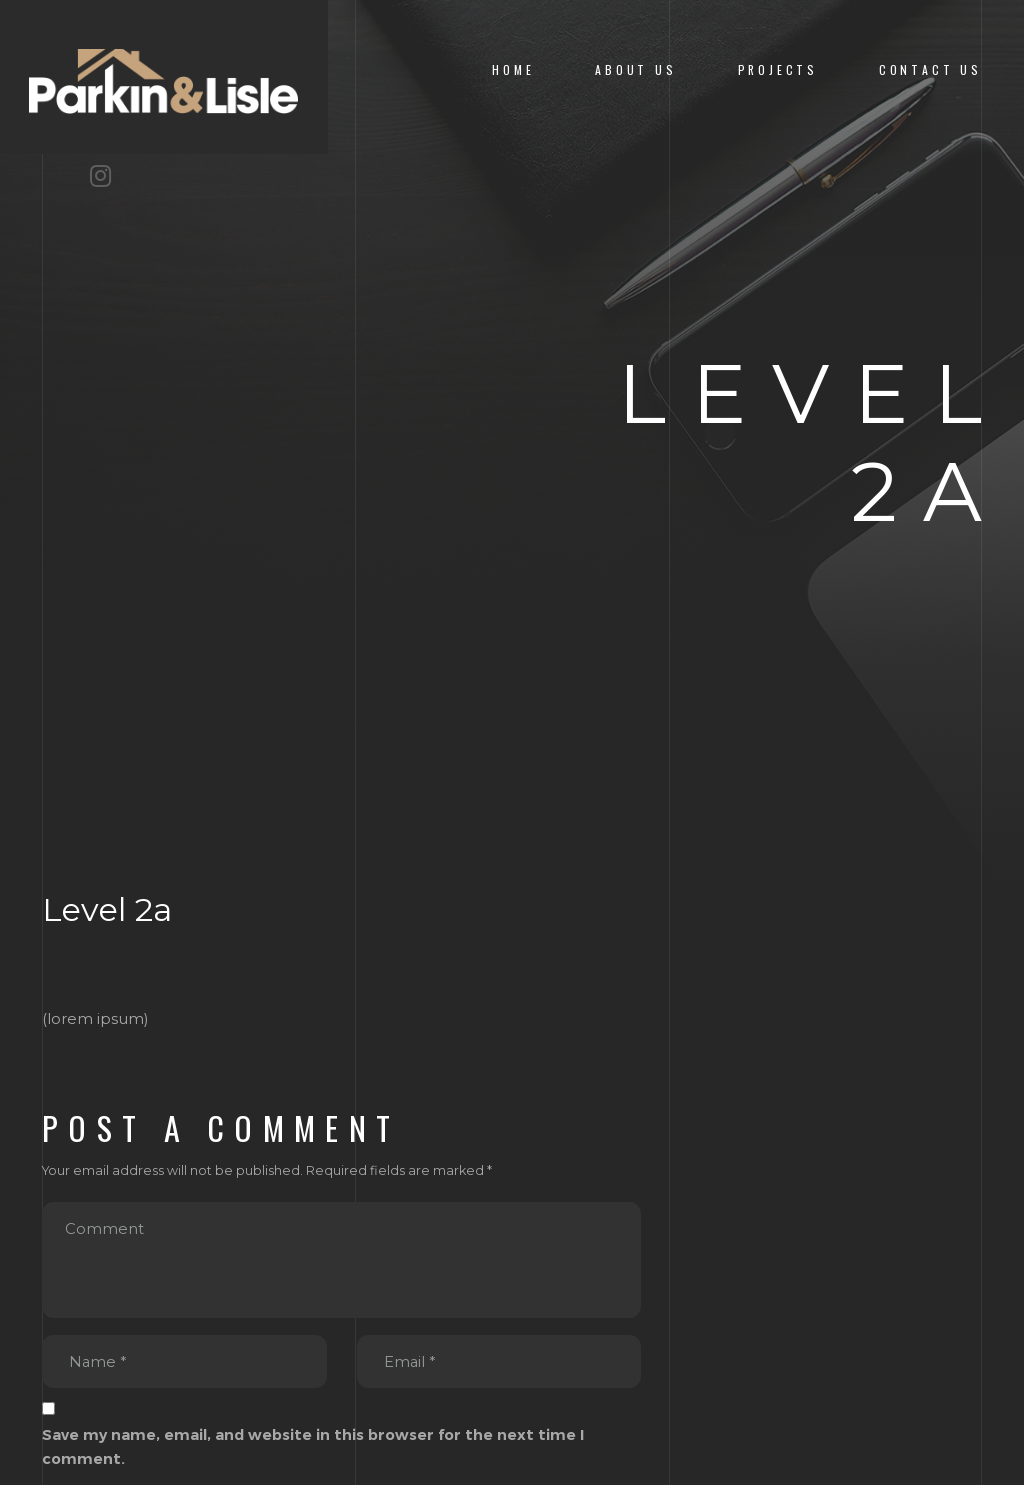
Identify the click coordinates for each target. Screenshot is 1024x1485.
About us (636, 69)
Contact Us (930, 69)
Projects (778, 69)
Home (513, 69)
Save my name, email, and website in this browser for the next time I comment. (313, 1447)
